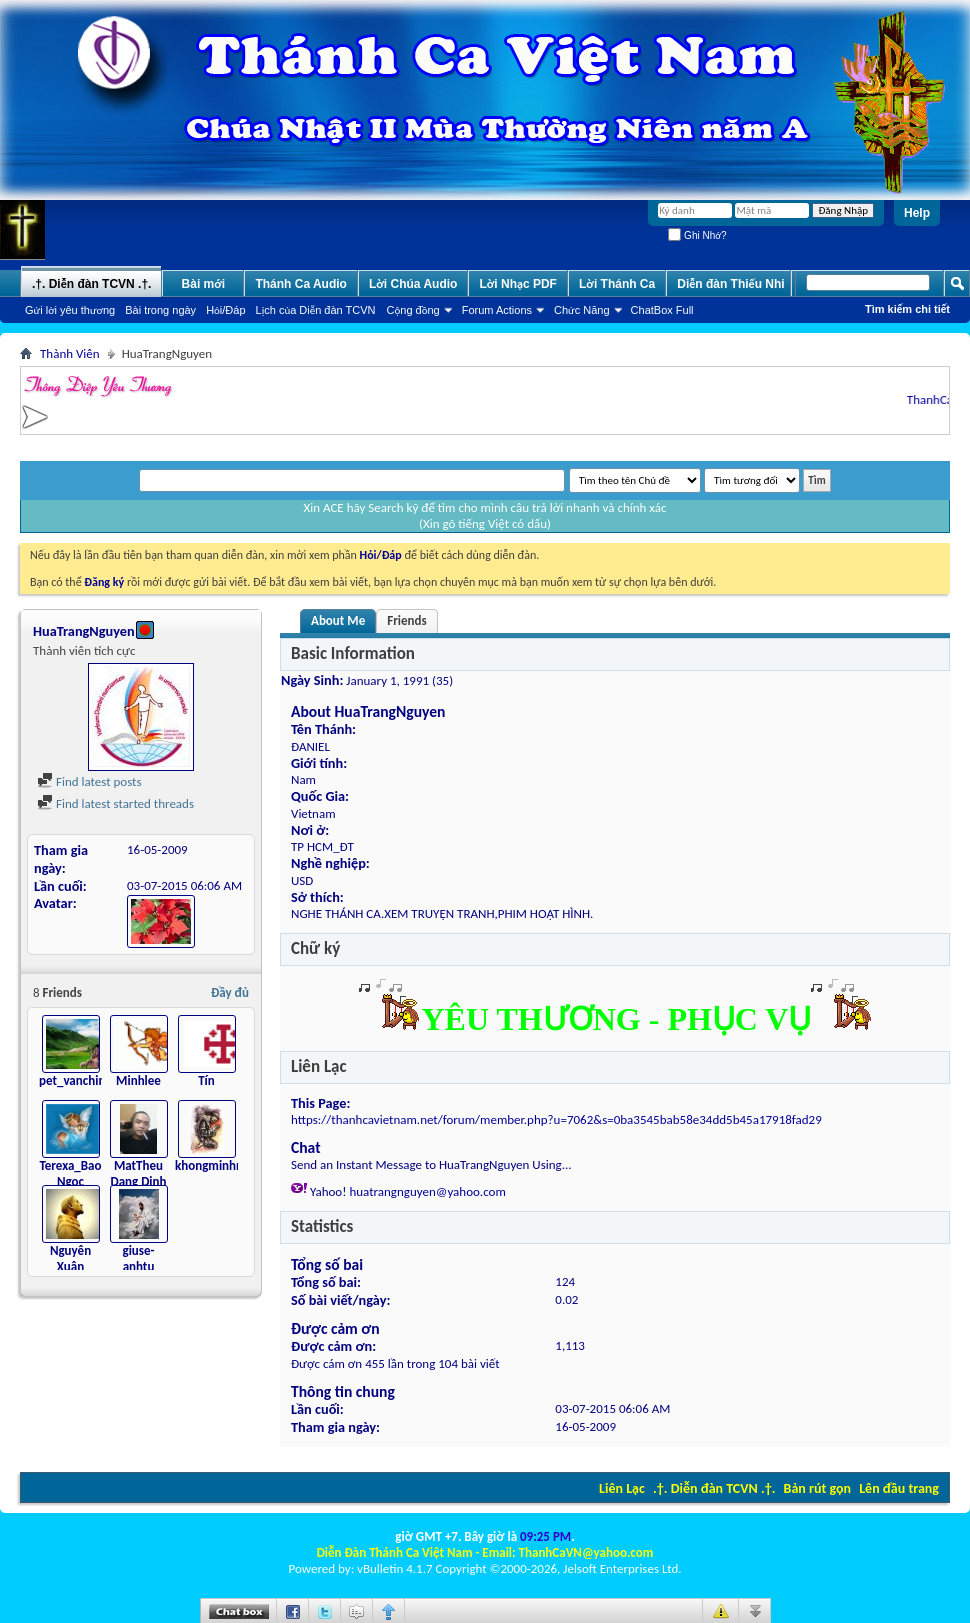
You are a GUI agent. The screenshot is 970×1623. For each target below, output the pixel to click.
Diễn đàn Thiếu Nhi (730, 284)
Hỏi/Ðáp (225, 310)
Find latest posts (89, 781)
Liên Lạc (622, 1488)
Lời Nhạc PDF (518, 284)
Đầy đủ (230, 992)
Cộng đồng (413, 310)
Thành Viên (70, 353)
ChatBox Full (662, 310)
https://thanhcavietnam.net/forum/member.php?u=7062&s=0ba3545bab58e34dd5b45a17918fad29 (556, 1119)
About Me (338, 620)
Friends (406, 620)
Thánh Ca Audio (301, 284)
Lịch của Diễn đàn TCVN (316, 310)
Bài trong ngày (160, 310)
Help (917, 213)
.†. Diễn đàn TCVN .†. (714, 1488)
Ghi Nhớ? (697, 235)
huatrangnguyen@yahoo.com (427, 1191)
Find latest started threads (115, 803)
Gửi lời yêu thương (70, 310)
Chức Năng (582, 310)
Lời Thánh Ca (617, 284)
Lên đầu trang (899, 1488)
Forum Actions (497, 310)
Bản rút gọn (817, 1488)
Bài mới (204, 284)
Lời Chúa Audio (413, 284)
